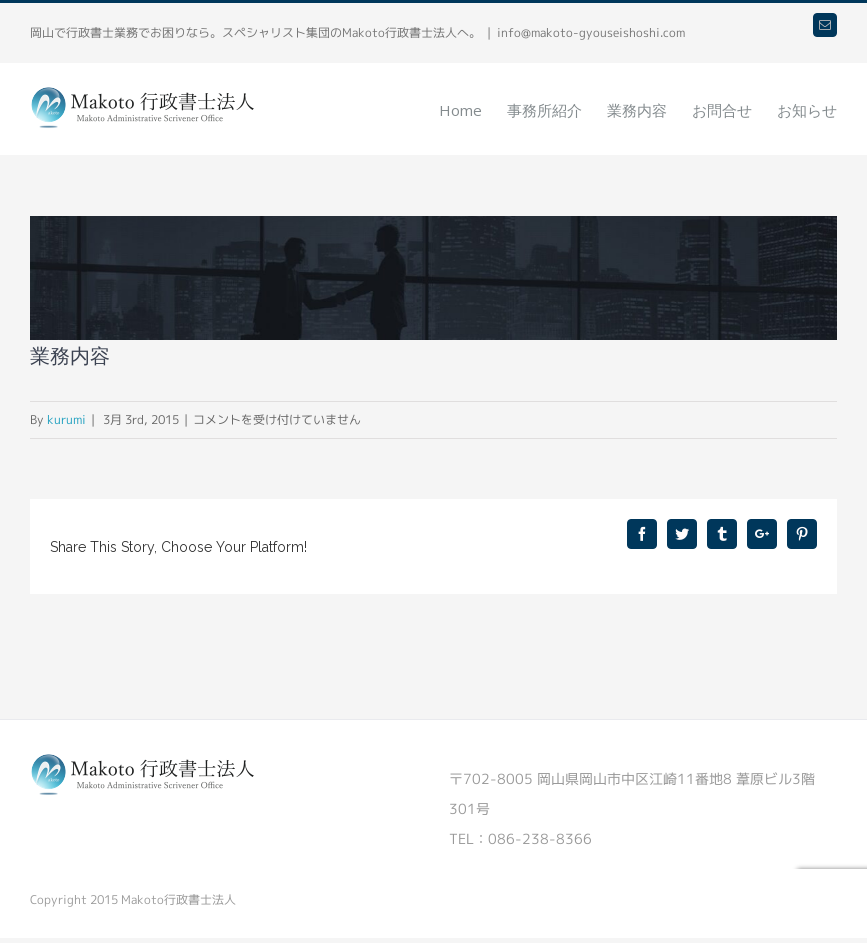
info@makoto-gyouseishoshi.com (591, 32)
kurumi (66, 419)
